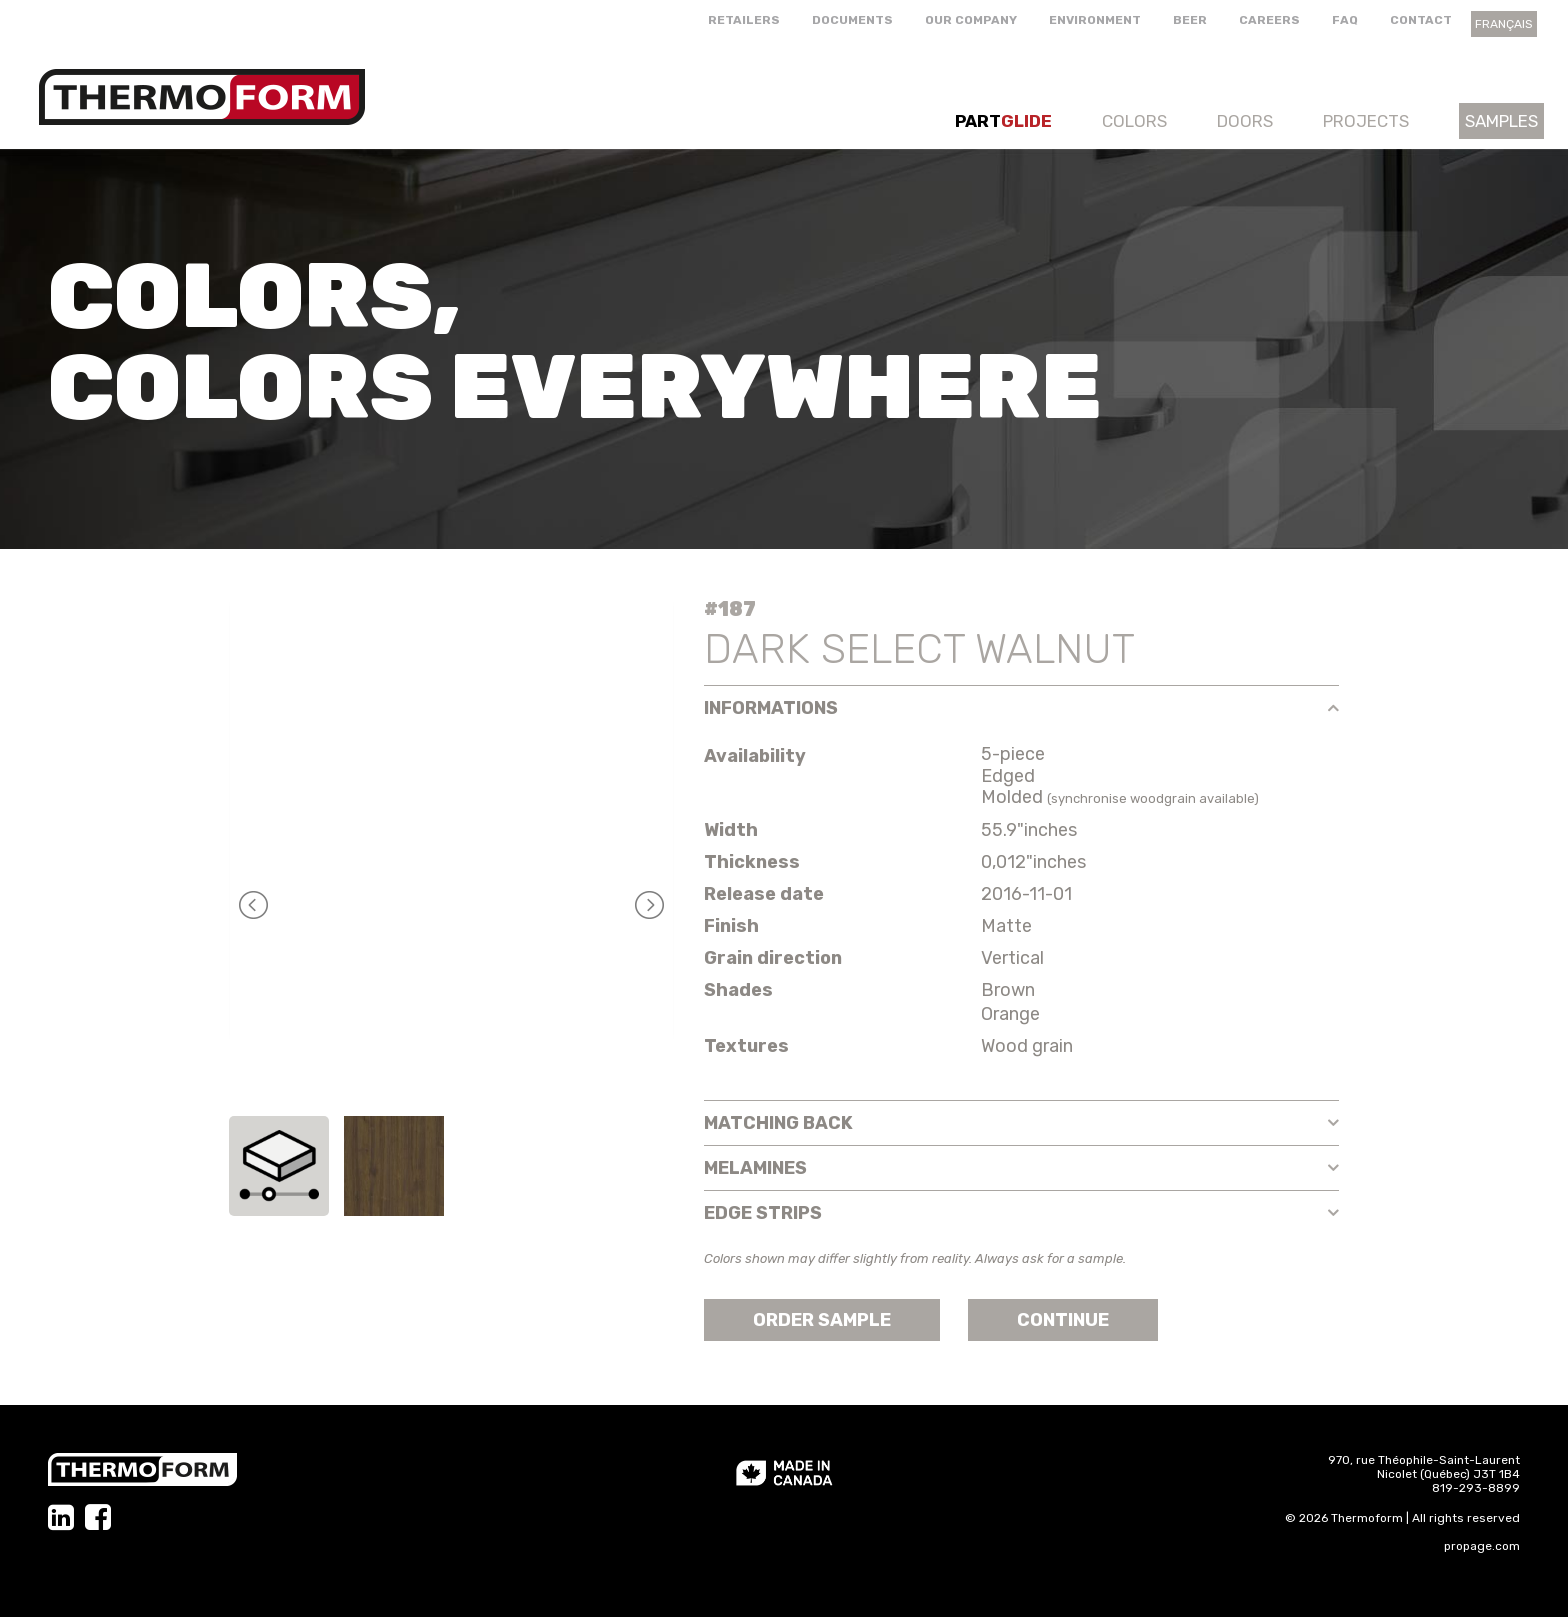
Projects (1366, 121)
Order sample (822, 1320)
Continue (1063, 1320)
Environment (1095, 20)
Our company (971, 20)
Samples (1501, 121)
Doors (1245, 121)
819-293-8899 (1476, 1488)
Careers (1269, 20)
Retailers (744, 20)
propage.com (1482, 1546)
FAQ (1345, 20)
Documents (852, 20)
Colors (1134, 121)
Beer (1190, 20)
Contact (1421, 20)
